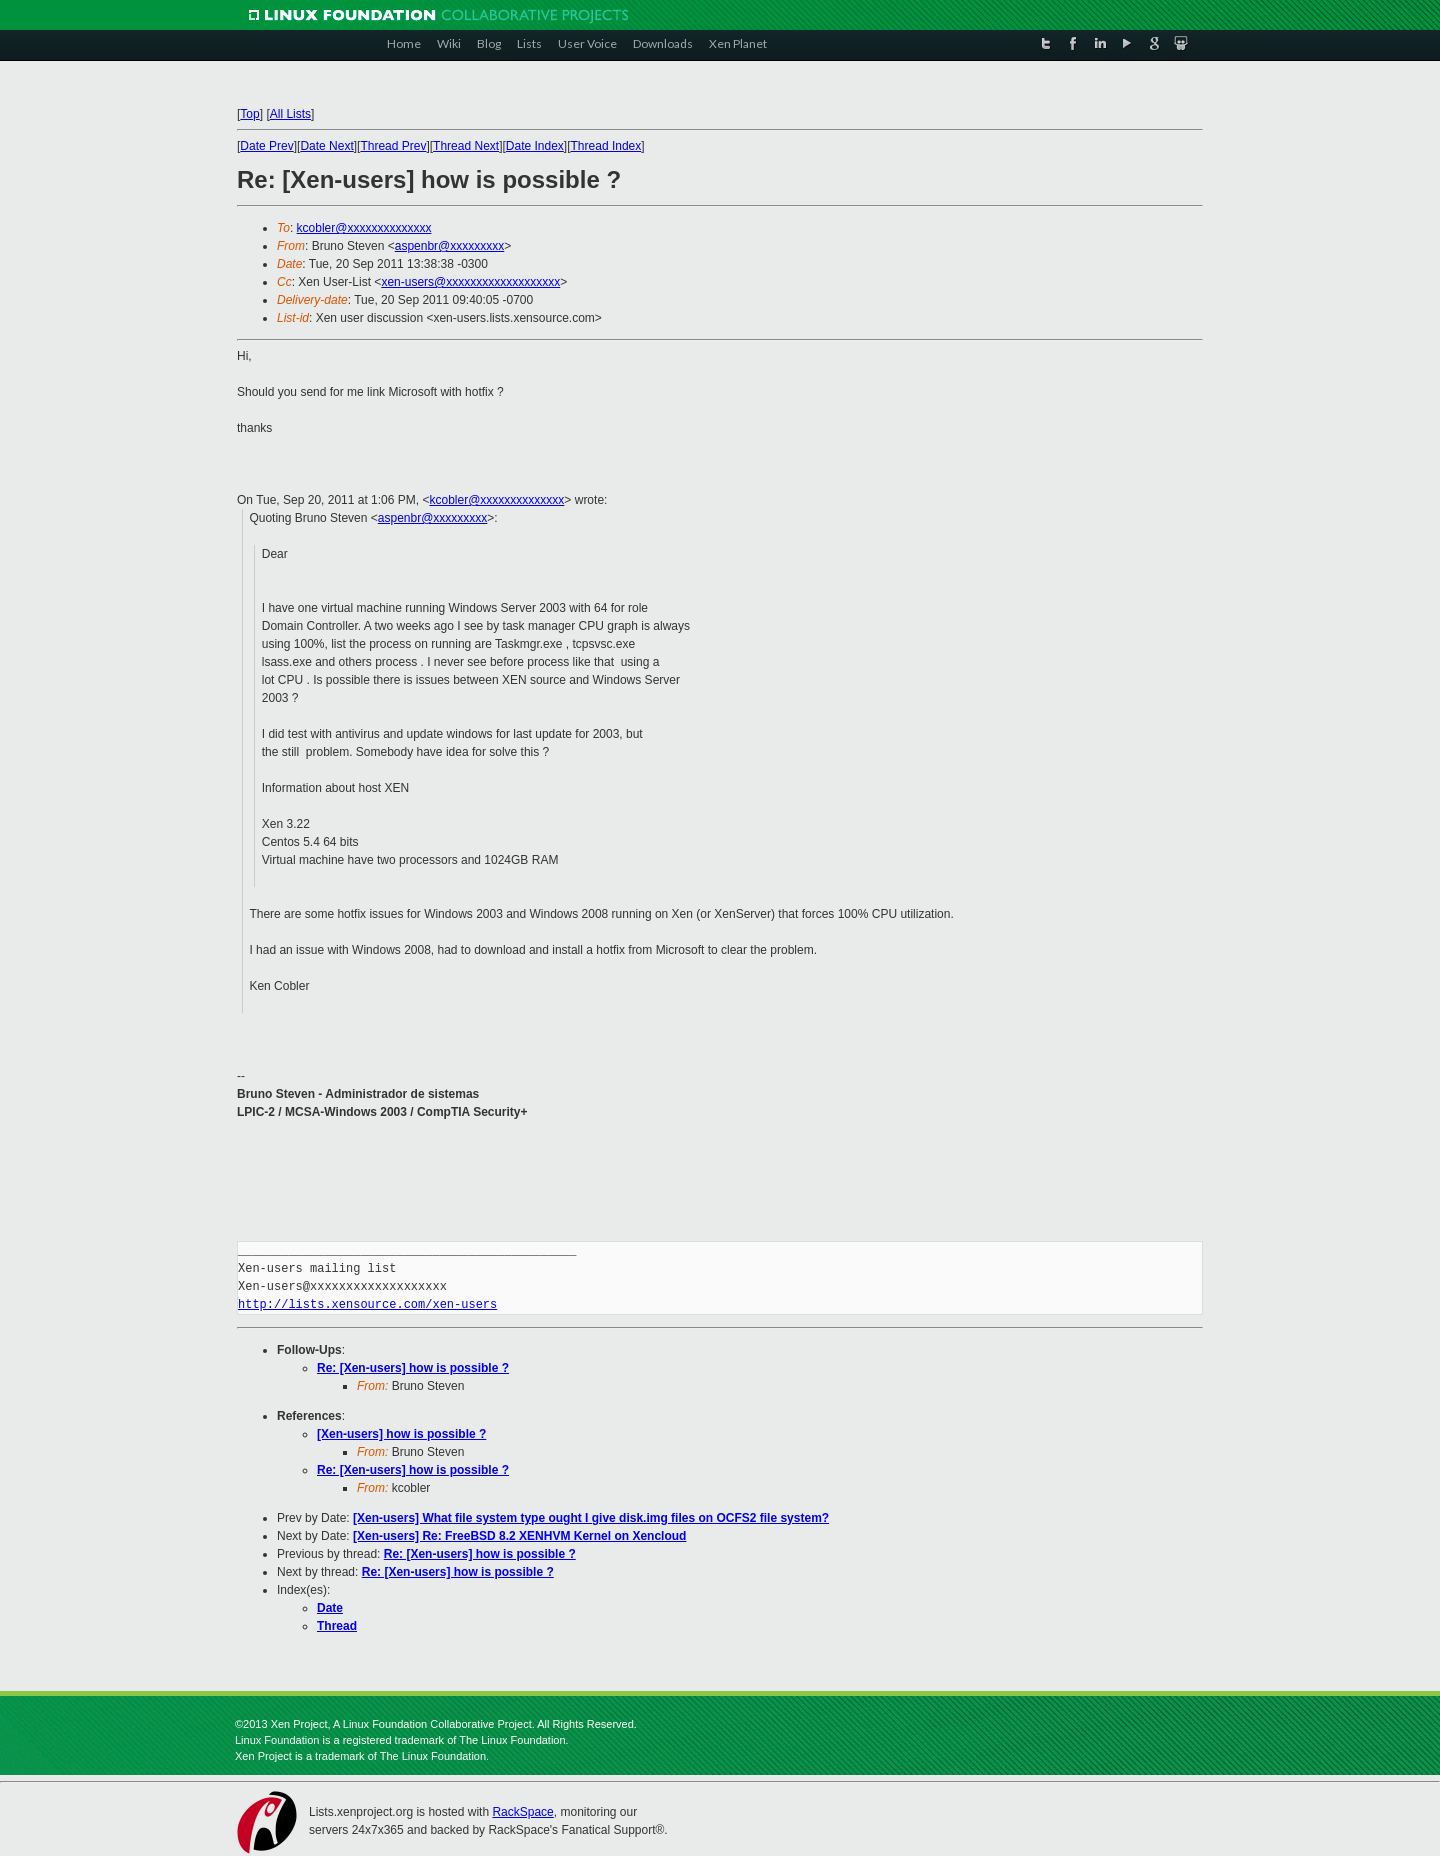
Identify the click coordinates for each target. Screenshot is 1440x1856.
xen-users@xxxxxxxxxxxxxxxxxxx (470, 282)
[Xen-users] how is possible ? (401, 1434)
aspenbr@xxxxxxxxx (450, 246)
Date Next (326, 146)
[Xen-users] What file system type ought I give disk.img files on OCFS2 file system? (591, 1518)
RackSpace (522, 1812)
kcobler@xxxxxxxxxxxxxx (364, 228)
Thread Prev (393, 146)
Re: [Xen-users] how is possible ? (413, 1368)
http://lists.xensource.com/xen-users (367, 1304)
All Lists (290, 114)
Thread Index (606, 146)
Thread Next (466, 146)
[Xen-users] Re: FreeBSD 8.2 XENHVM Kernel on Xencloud (519, 1536)
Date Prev (266, 146)
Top (249, 114)
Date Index (535, 146)
